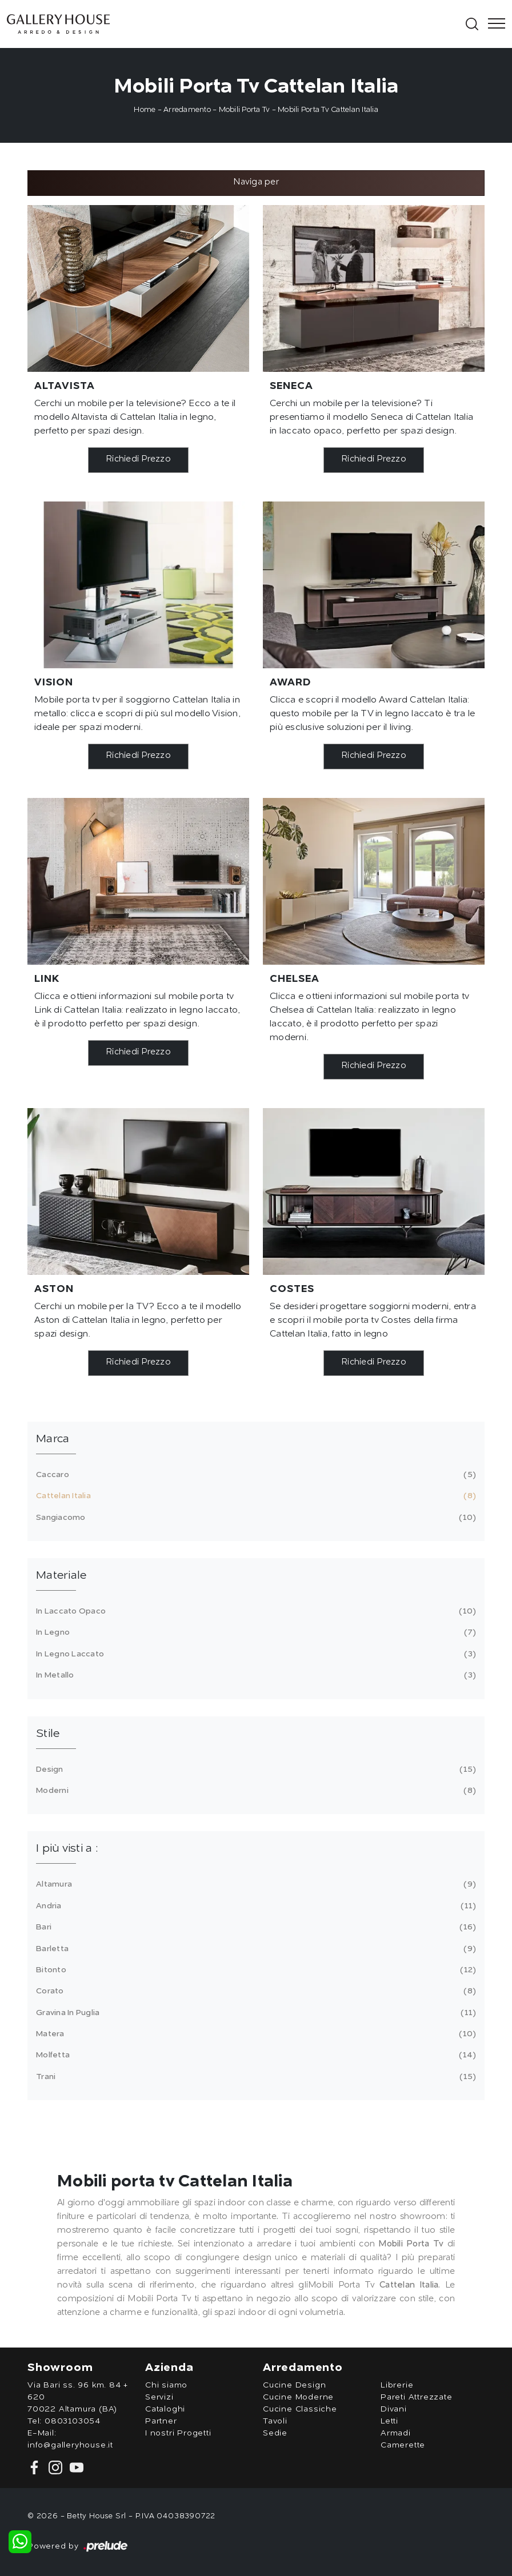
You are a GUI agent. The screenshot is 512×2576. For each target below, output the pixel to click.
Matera (254, 2034)
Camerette (403, 2445)
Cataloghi (165, 2409)
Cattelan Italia (254, 1496)
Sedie (275, 2433)
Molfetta (254, 2055)
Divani (394, 2409)
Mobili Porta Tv (244, 110)
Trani (254, 2077)
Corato (254, 1991)
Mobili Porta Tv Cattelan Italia (328, 110)
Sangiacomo (254, 1517)
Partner (161, 2421)
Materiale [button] (61, 1576)
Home (144, 110)
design (254, 1769)
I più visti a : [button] (67, 1849)
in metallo (254, 1675)
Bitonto (254, 1970)
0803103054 (73, 2421)
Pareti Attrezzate (417, 2397)
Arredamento (187, 110)
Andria (254, 1906)
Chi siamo (166, 2385)
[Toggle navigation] (493, 24)
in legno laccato (254, 1654)
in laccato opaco (254, 1611)
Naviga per (256, 182)
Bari (254, 1927)
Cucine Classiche (300, 2409)
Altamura (254, 1884)
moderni (254, 1790)
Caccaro (254, 1474)
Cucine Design (294, 2385)
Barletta (254, 1949)
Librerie (397, 2385)
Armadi (396, 2433)
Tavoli (275, 2421)
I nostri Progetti (178, 2433)
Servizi (159, 2397)
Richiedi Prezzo (138, 459)
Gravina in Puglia (254, 2013)
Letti (389, 2421)
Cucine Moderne (298, 2397)
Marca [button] (52, 1439)
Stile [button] (47, 1734)
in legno (254, 1632)
